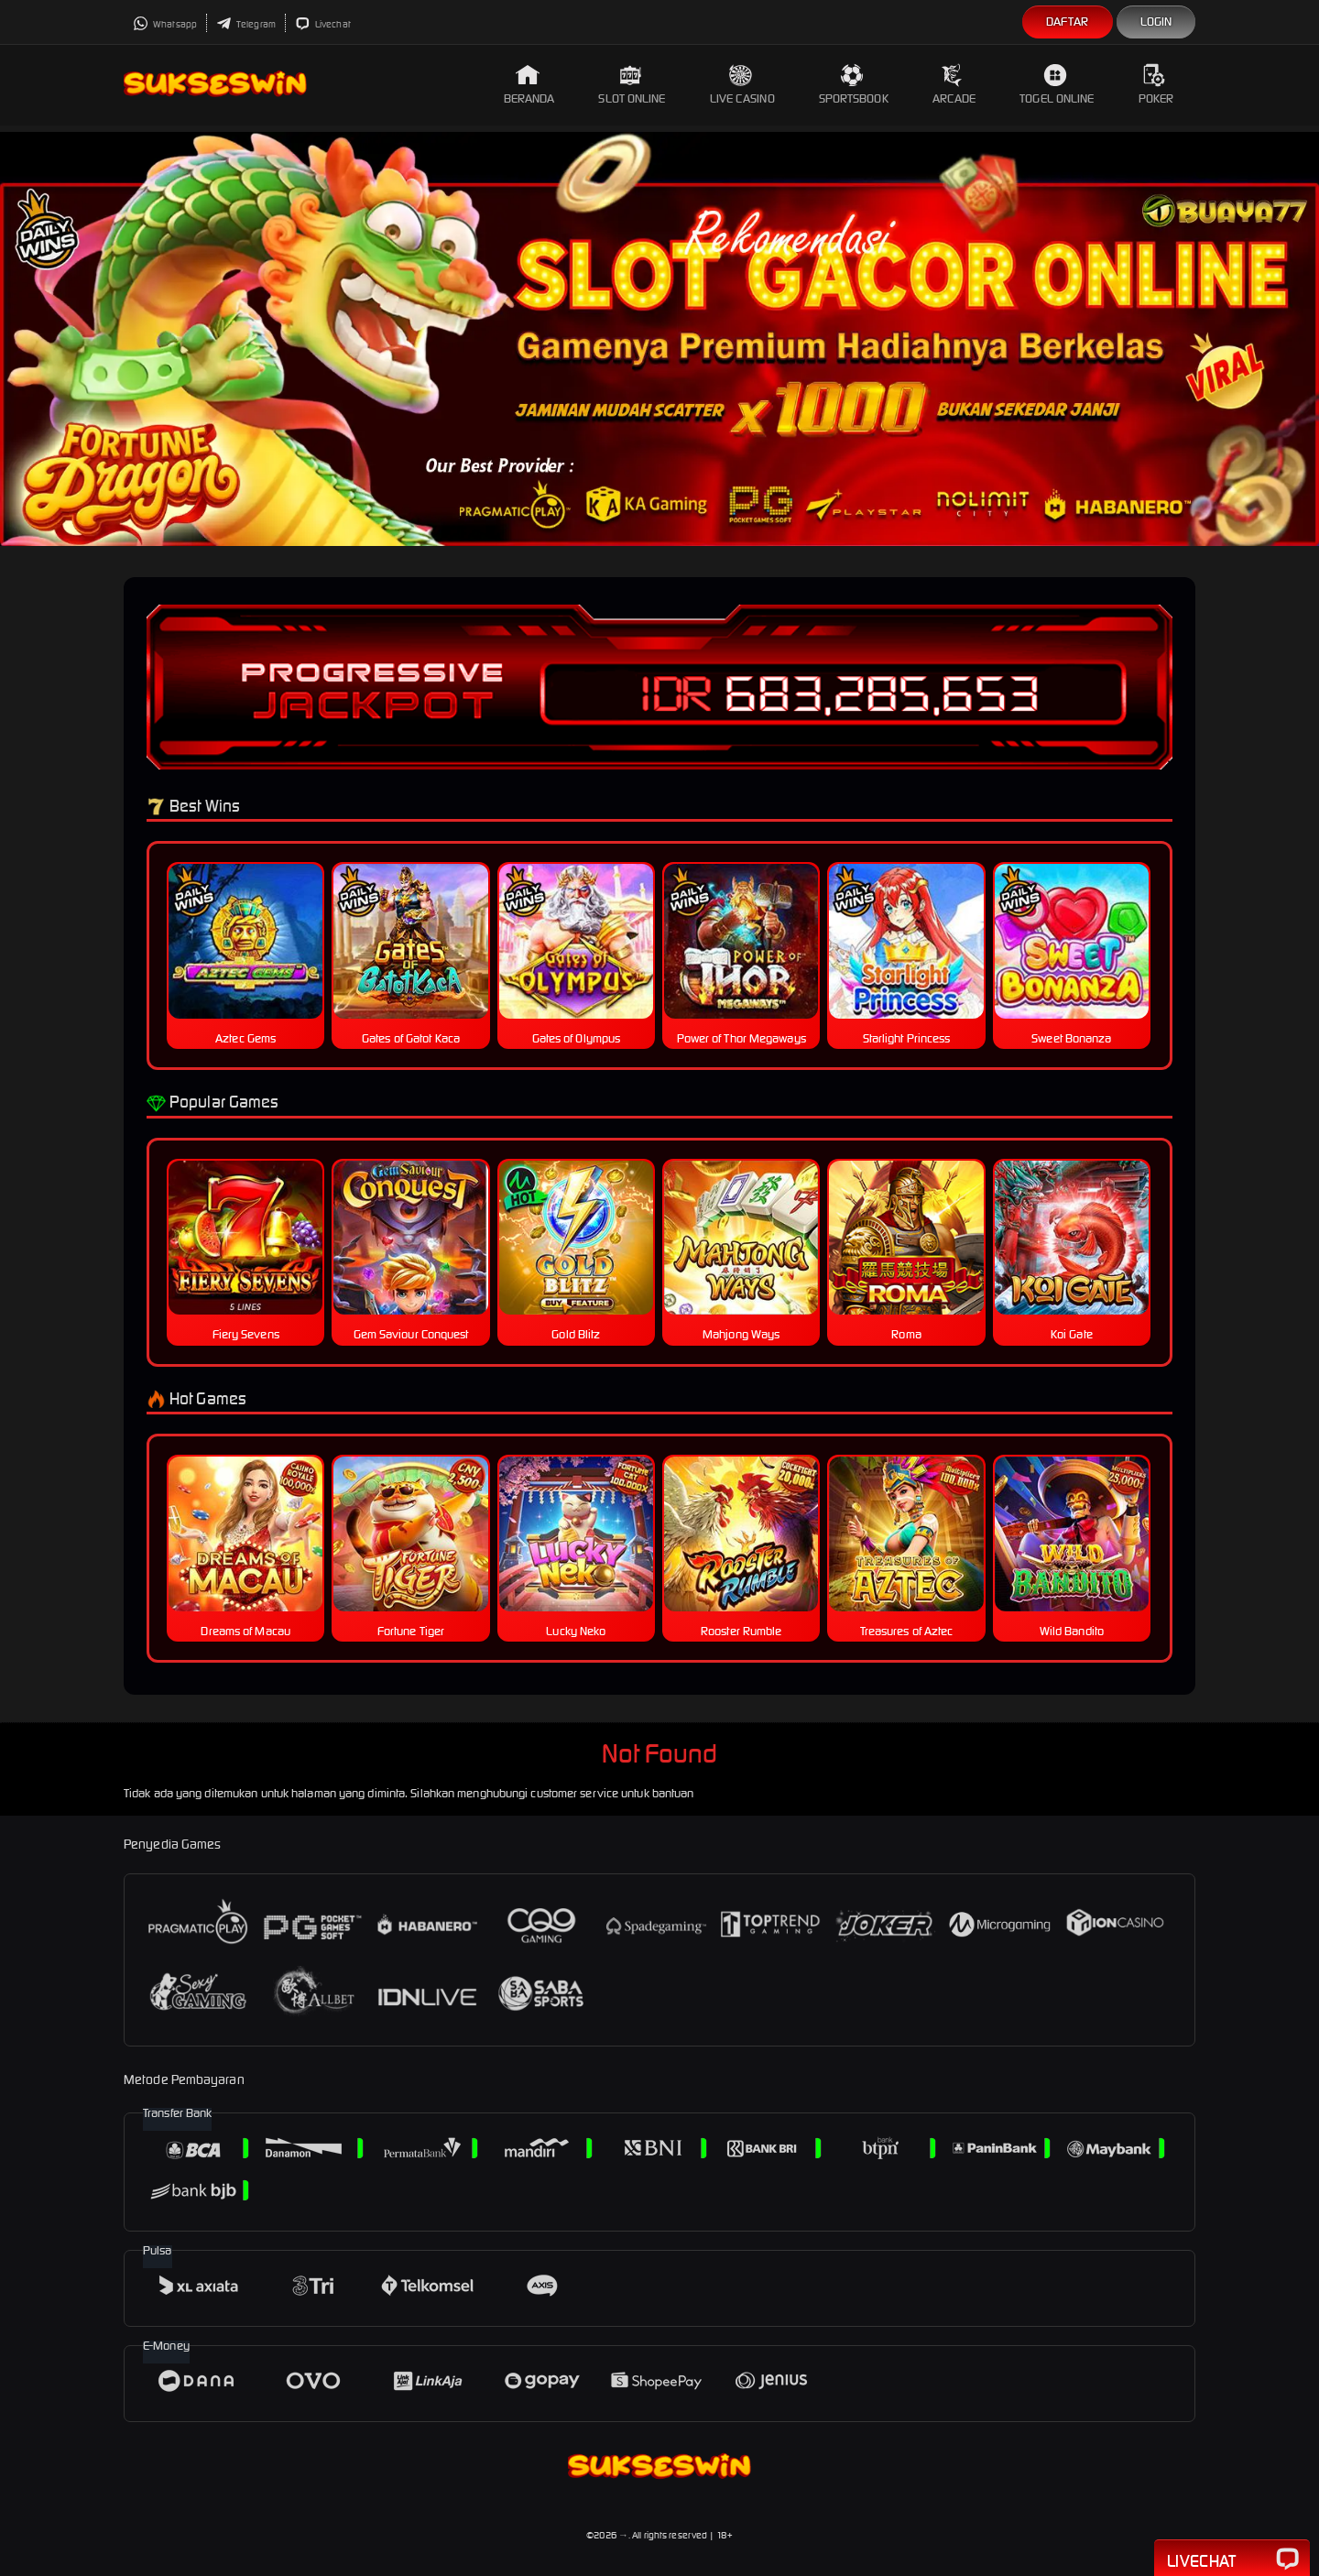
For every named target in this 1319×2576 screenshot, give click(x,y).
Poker (1156, 84)
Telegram (246, 24)
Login (1156, 21)
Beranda (529, 84)
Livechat (323, 24)
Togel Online (1056, 84)
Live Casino (742, 84)
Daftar (1067, 21)
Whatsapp (165, 24)
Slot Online (631, 84)
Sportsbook (853, 84)
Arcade (954, 84)
